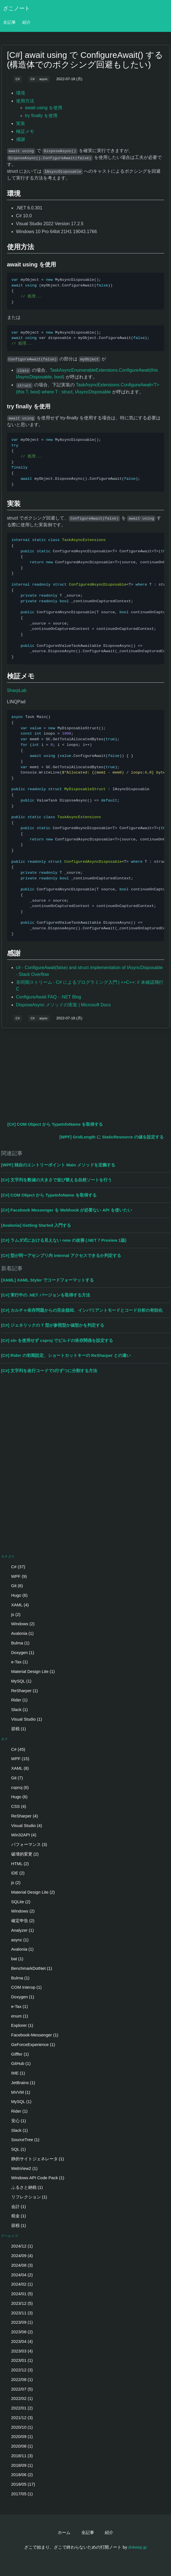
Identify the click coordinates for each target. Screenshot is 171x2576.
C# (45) (14, 1749)
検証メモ (25, 131)
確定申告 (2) (19, 1920)
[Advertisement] (85, 1074)
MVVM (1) (17, 2092)
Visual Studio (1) (23, 1719)
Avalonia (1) (19, 1633)
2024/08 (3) (18, 2265)
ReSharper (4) (21, 1815)
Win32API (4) (20, 1834)
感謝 (20, 139)
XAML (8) (16, 1768)
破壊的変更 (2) (21, 1854)
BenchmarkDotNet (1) (28, 1968)
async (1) (16, 1939)
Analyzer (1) (19, 1930)
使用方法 (25, 100)
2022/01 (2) (18, 2408)
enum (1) (16, 2016)
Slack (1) (16, 1709)
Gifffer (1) (16, 2054)
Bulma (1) (17, 1642)
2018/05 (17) (19, 2484)
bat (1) (13, 1958)
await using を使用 (44, 107)
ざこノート (16, 8)
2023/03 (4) (18, 2351)
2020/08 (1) (18, 2446)
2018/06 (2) (18, 2474)
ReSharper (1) (21, 1690)
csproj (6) (16, 1787)
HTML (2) (16, 1863)
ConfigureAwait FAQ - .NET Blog (48, 997)
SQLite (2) (17, 1901)
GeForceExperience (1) (29, 2044)
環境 (20, 93)
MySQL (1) (17, 1681)
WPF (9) (15, 1576)
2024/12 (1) (18, 2246)
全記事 (9, 22)
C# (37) (14, 1566)
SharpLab (16, 690)
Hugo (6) (16, 1595)
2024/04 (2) (18, 2274)
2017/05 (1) (18, 2493)
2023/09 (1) (18, 2322)
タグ (4, 1739)
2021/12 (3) (18, 2417)
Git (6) (13, 1585)
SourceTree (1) (21, 2139)
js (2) (12, 1614)
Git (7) (13, 1777)
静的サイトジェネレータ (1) (34, 2158)
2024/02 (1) (18, 2284)
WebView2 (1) (20, 2168)
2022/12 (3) (18, 2369)
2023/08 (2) (18, 2331)
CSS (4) (15, 1806)
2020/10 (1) (18, 2427)
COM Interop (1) (23, 1987)
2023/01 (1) (18, 2360)
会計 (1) (15, 2206)
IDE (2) (14, 1872)
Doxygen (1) (19, 1652)
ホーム (64, 2532)
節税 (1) (15, 1728)
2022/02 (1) (18, 2398)
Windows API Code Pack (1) (34, 2177)
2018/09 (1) (18, 2465)
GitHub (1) (17, 2063)
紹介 (26, 22)
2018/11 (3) (18, 2455)
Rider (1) (16, 1699)
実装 (20, 123)
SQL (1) (15, 2149)
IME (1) (14, 2073)
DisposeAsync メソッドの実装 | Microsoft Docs (63, 1004)
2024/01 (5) (18, 2293)
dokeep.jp (137, 2547)
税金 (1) (15, 2215)
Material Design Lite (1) (29, 1671)
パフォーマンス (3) (25, 1844)
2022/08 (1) (18, 2379)
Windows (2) (19, 1623)
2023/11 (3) (18, 2312)
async (43, 79)
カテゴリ (8, 1556)
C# (17, 79)
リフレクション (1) (25, 2196)
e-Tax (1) (16, 1661)
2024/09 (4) (18, 2255)
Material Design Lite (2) (29, 1892)
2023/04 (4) (18, 2341)
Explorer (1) (18, 2025)
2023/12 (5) (18, 2303)
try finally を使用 (41, 115)
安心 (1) (15, 2120)
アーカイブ (9, 2236)
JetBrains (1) (19, 2082)
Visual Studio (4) (23, 1825)
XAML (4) (16, 1604)
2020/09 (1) (18, 2436)
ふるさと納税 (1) (23, 2187)
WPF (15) (16, 1758)
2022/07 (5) (18, 2389)
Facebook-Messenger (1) (31, 2034)
